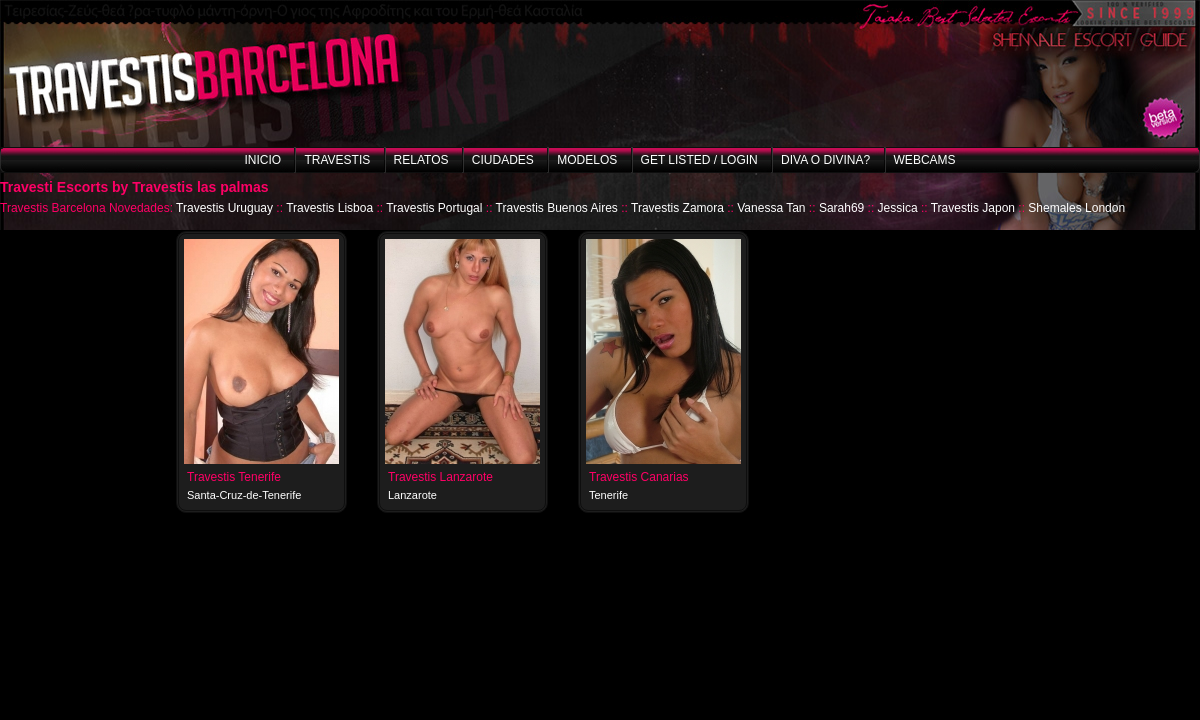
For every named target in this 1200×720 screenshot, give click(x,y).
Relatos (421, 160)
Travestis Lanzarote (440, 477)
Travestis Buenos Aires (557, 208)
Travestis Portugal (434, 208)
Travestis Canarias (639, 477)
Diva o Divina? (825, 160)
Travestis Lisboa (329, 208)
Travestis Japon (973, 208)
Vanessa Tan (771, 208)
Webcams (925, 160)
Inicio (262, 160)
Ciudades (503, 160)
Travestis (337, 160)
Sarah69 (841, 208)
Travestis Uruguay (224, 208)
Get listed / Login (699, 160)
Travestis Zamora (677, 208)
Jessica (898, 208)
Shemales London (1076, 208)
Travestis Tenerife (234, 477)
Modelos (587, 160)
